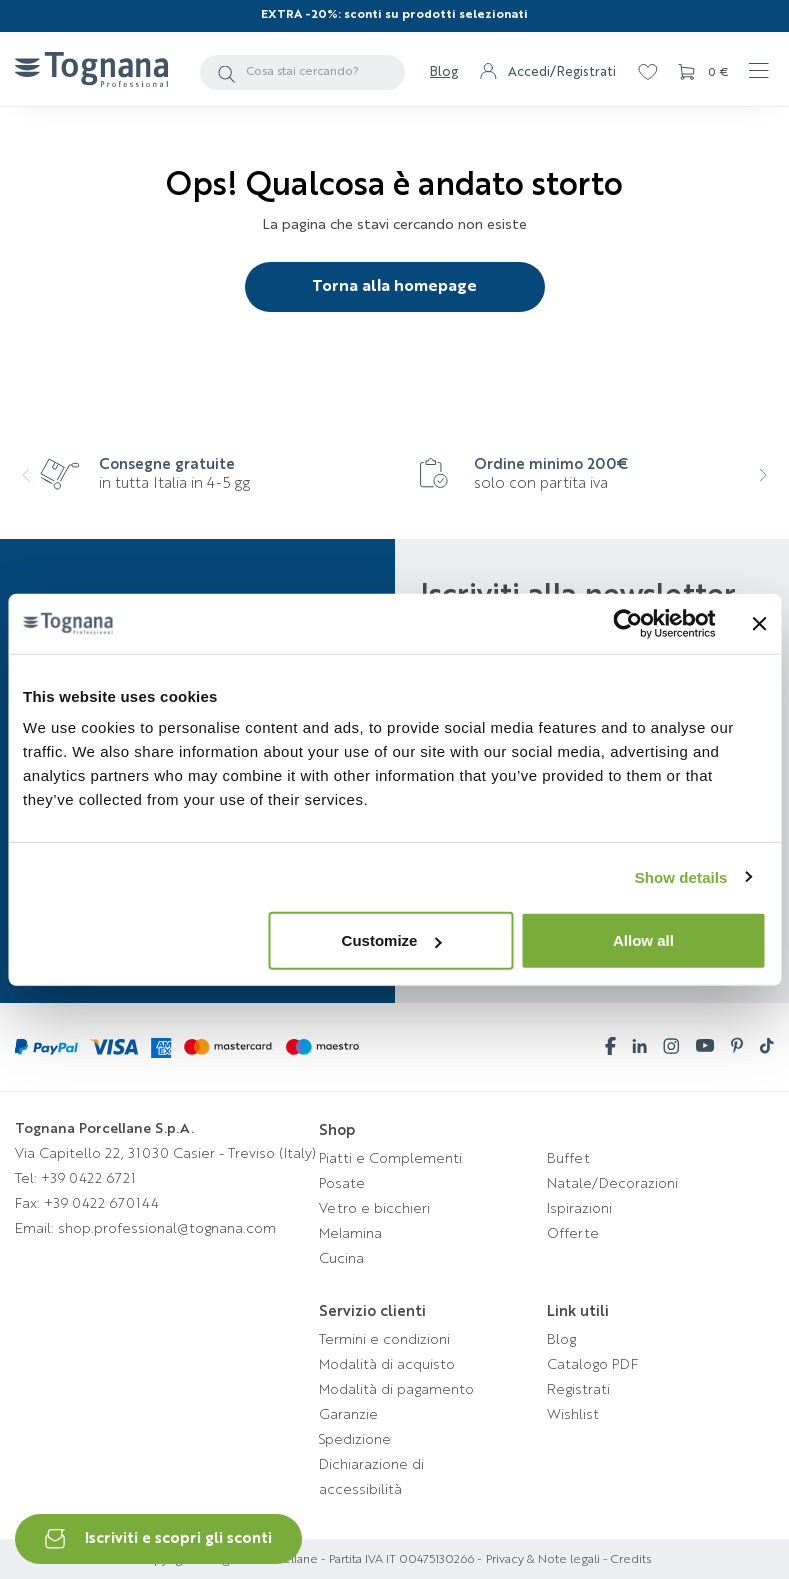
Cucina (341, 1259)
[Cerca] (302, 72)
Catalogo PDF (592, 1365)
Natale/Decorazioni (612, 1184)
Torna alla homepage (394, 287)
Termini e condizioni (384, 1340)
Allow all (643, 940)
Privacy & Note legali (543, 1560)
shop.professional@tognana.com (167, 1229)
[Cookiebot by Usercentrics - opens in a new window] (627, 623)
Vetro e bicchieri (374, 1209)
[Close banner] (759, 623)
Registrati (578, 1390)
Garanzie (348, 1415)
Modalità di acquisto (387, 1365)
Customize (392, 940)
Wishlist (573, 1415)
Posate (342, 1184)
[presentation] (34, 488)
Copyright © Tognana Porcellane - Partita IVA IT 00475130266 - (310, 1560)
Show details (681, 876)
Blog (444, 72)
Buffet (568, 1159)
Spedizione (355, 1440)
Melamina (350, 1234)
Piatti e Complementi (390, 1159)
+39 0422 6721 (88, 1179)
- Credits (625, 1560)
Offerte (573, 1234)
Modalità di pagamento (396, 1390)
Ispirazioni (579, 1209)
